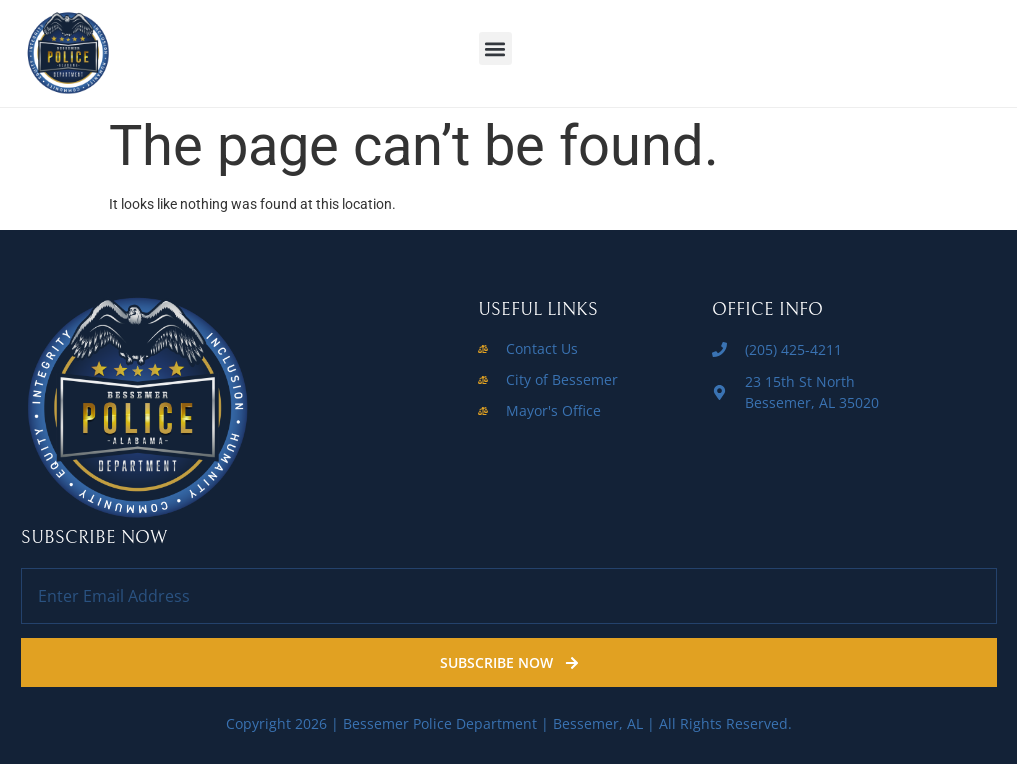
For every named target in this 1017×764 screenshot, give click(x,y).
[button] (495, 48)
